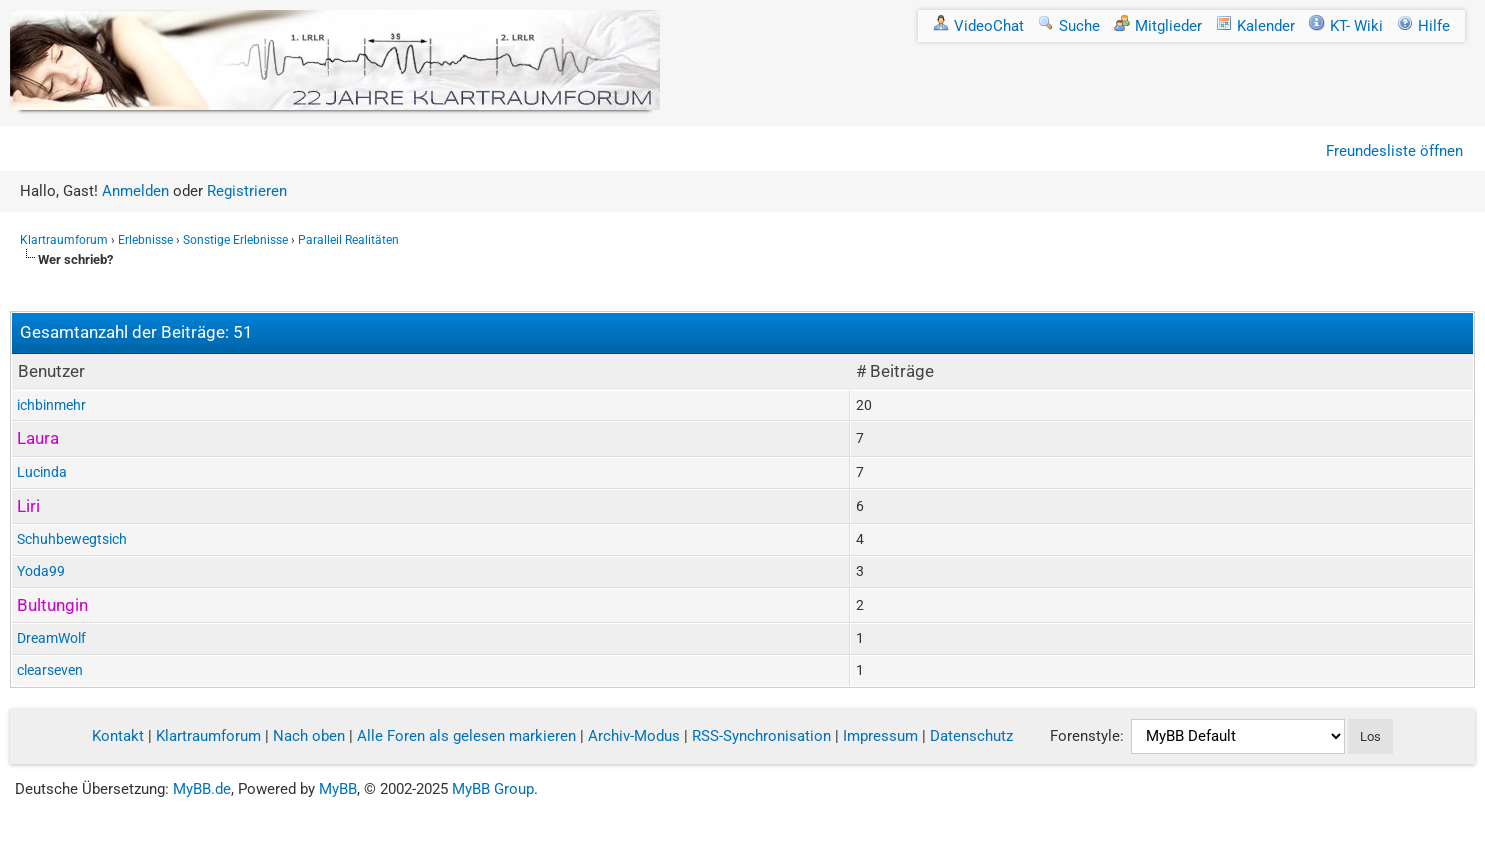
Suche (1069, 26)
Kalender (1255, 26)
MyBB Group (493, 789)
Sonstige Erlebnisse (235, 240)
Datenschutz (971, 736)
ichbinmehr (51, 405)
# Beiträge (895, 371)
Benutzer (51, 371)
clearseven (50, 670)
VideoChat (978, 26)
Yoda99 (41, 571)
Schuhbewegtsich (72, 539)
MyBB (338, 789)
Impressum (880, 736)
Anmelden (135, 191)
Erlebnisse (145, 240)
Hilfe (1423, 26)
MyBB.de (202, 789)
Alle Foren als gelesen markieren (466, 736)
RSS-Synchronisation (761, 736)
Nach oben (309, 736)
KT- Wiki (1346, 26)
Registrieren (247, 191)
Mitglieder (1158, 26)
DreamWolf (51, 638)
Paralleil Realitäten (348, 240)
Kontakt (118, 736)
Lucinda (42, 472)
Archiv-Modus (634, 736)
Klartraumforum (64, 240)
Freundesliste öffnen (1394, 151)
